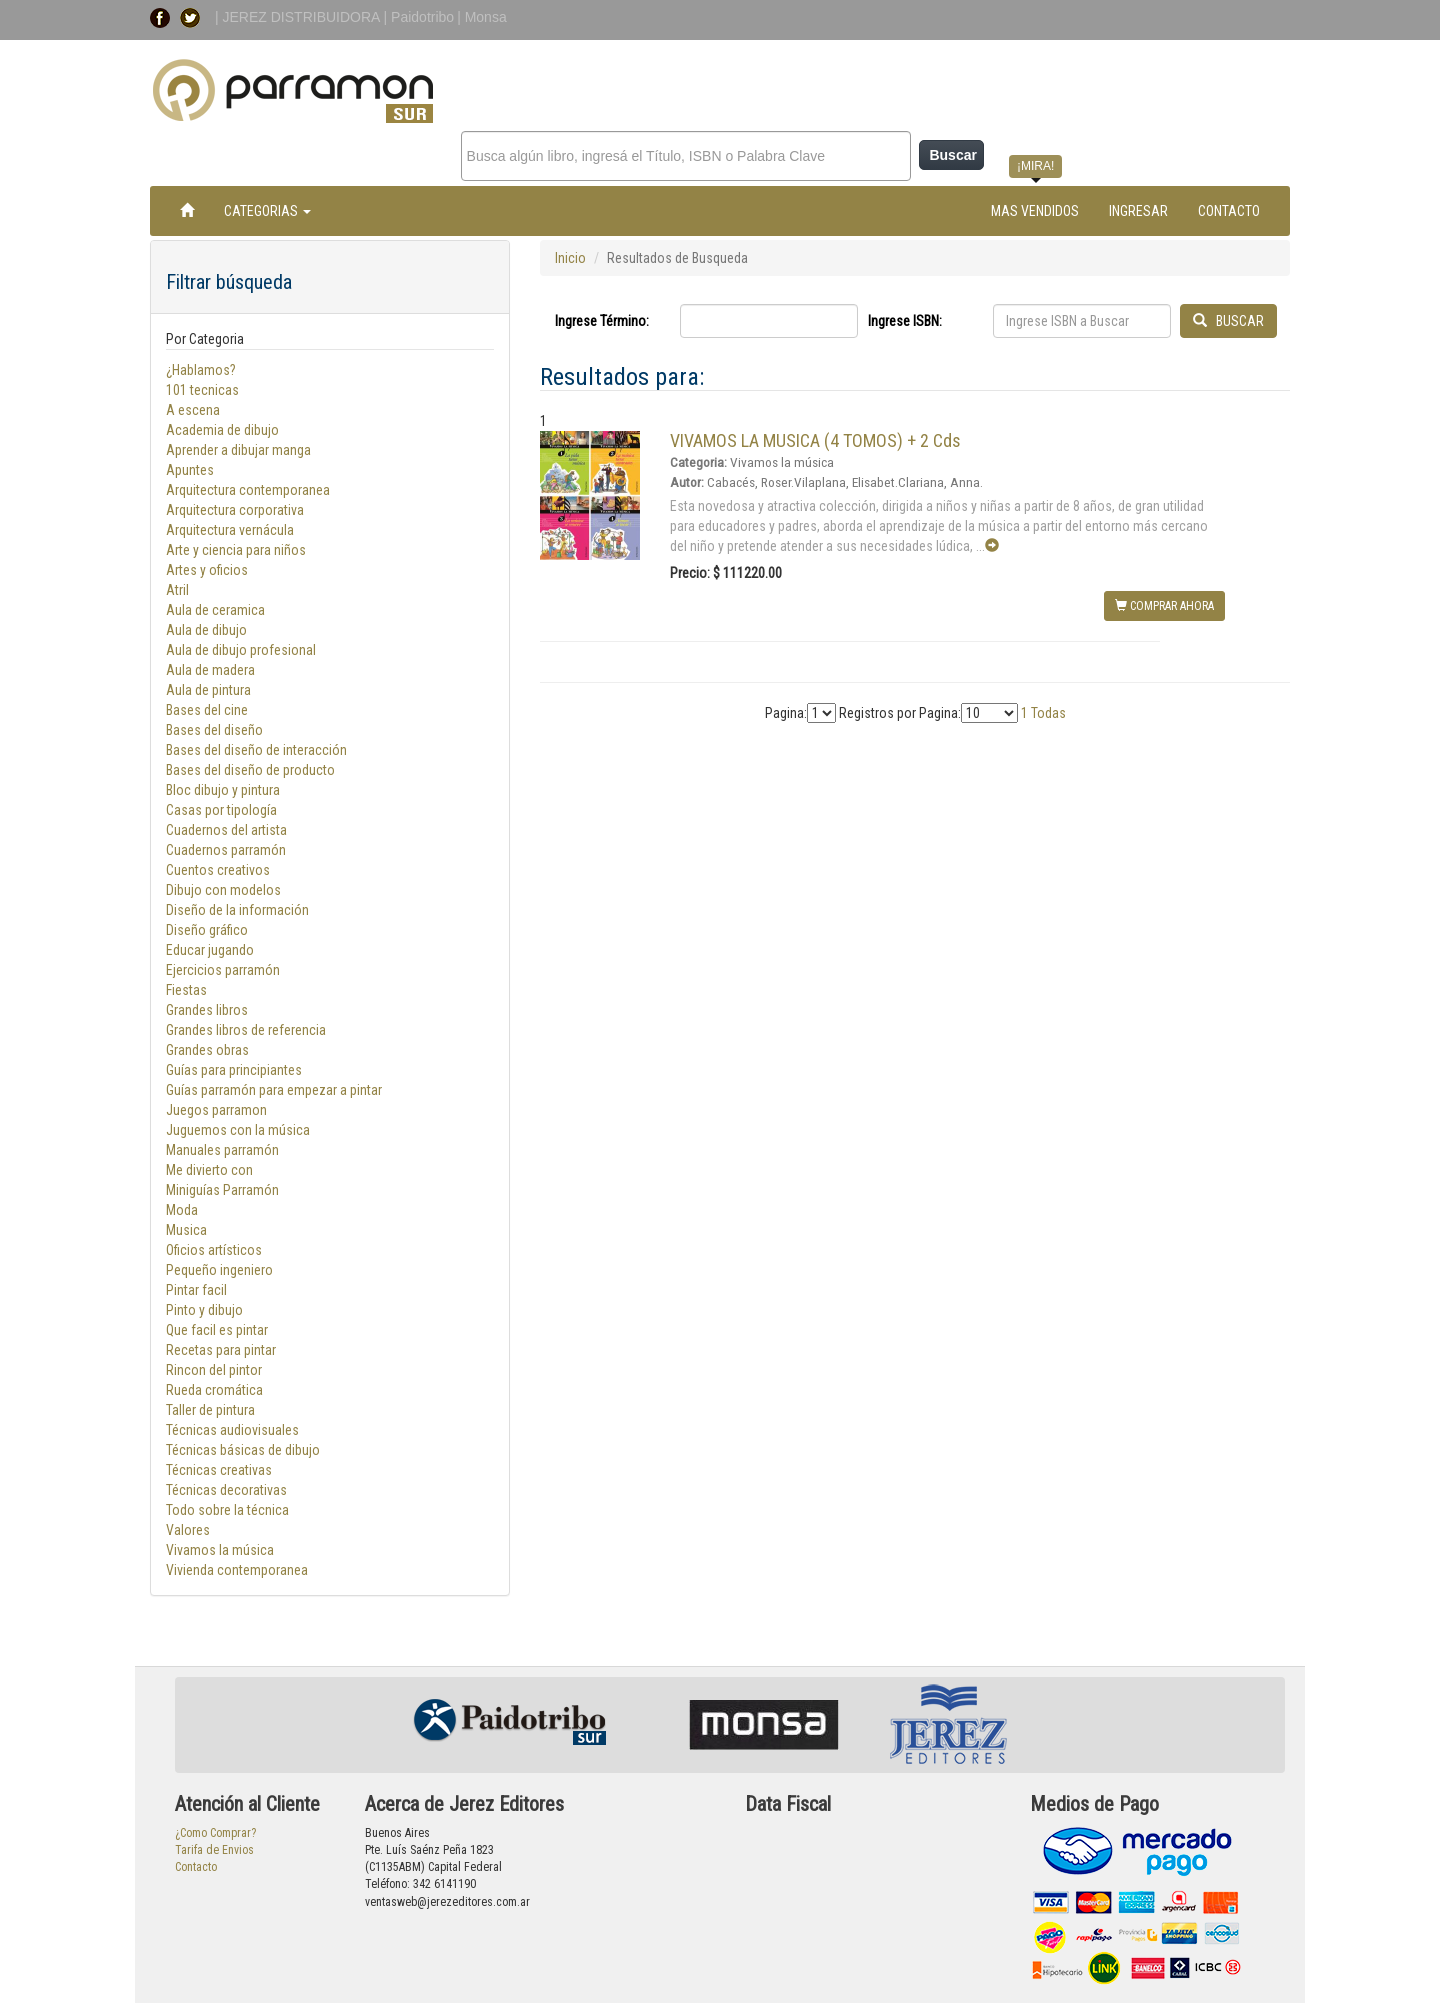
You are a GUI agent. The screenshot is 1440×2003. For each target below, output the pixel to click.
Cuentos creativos (218, 870)
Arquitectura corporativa (235, 510)
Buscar (952, 155)
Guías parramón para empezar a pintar (274, 1090)
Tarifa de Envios (214, 1850)
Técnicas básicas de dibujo (243, 1450)
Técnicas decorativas (226, 1490)
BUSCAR (1228, 321)
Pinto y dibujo (204, 1310)
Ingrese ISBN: (905, 321)
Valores (188, 1530)
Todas (1048, 713)
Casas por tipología (221, 810)
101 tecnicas (202, 390)
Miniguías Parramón (222, 1190)
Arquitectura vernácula (230, 530)
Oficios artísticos (214, 1250)
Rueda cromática (214, 1390)
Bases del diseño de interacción (256, 750)
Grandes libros (207, 1010)
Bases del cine (207, 710)
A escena (193, 410)
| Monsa (482, 17)
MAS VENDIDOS (1035, 211)
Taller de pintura (210, 1410)
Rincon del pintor (214, 1370)
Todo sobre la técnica (227, 1510)
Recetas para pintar (221, 1350)
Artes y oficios (207, 570)
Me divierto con (210, 1170)
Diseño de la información (237, 910)
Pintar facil (196, 1290)
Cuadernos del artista (226, 830)
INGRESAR (1138, 211)
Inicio (570, 258)
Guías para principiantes (234, 1070)
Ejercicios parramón (223, 970)
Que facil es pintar (217, 1330)
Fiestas (186, 990)
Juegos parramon (216, 1110)
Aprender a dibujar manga (238, 450)
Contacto (196, 1867)
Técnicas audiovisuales (232, 1430)
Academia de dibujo (222, 430)
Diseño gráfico (207, 930)
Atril (177, 590)
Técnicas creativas (219, 1470)
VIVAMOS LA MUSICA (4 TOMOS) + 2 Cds (815, 440)
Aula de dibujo (206, 630)
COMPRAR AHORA (1164, 606)
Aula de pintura (208, 690)
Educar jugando (210, 950)
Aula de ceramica (215, 610)
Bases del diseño (214, 730)
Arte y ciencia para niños (236, 550)
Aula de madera (210, 670)
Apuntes (190, 470)
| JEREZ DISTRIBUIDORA (299, 17)
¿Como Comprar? (215, 1833)
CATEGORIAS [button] (267, 211)
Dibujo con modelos (223, 890)
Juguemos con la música (238, 1130)
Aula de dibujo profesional (241, 650)
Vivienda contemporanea (237, 1570)
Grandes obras (207, 1050)
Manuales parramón (222, 1150)
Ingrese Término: (602, 321)
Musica (186, 1230)
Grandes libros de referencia (246, 1030)
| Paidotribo (419, 17)
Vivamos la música (220, 1550)
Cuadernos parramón (226, 850)
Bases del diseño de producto (250, 770)
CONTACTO (1229, 211)
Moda (182, 1210)
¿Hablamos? (201, 370)
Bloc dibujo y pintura (223, 790)
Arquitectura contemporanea (248, 490)
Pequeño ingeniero (219, 1270)
